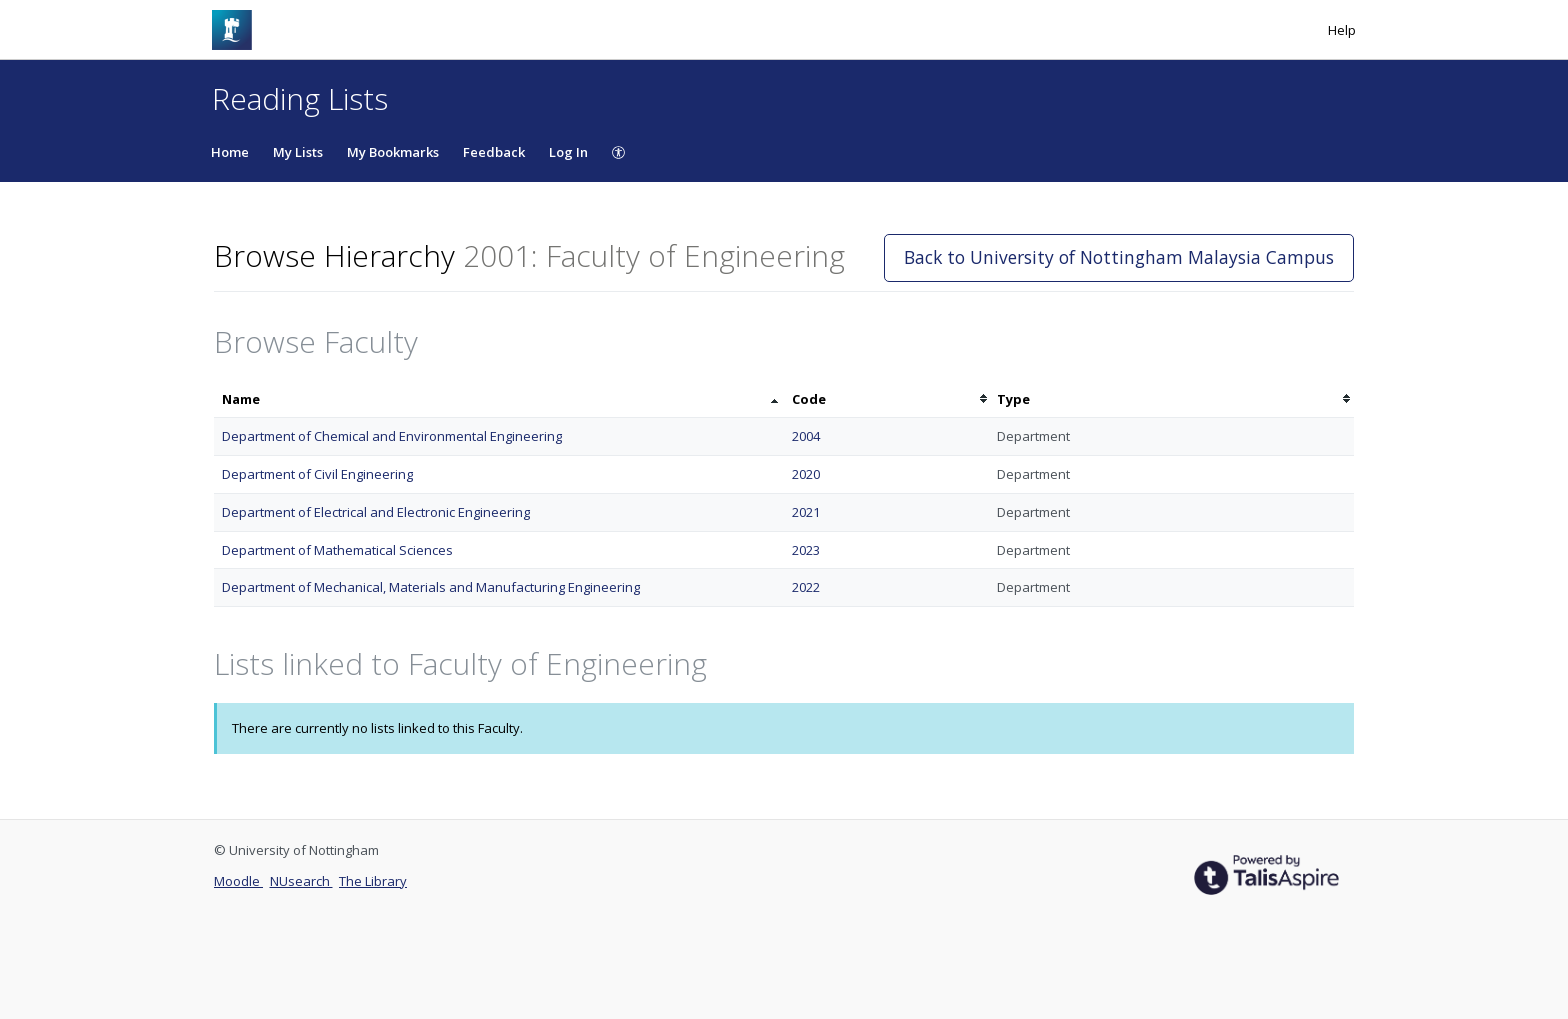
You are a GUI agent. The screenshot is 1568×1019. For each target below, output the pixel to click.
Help (1342, 30)
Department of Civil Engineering (317, 474)
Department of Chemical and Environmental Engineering (392, 436)
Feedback (494, 152)
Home (230, 152)
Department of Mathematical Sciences (337, 550)
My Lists (298, 152)
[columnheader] (499, 399)
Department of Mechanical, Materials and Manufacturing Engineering (431, 587)
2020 (806, 474)
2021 (806, 512)
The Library (373, 881)
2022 (806, 587)
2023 (806, 550)
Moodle (238, 881)
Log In (568, 152)
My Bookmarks (393, 152)
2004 (806, 436)
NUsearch (301, 881)
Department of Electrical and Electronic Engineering (376, 512)
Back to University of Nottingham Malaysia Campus (1119, 257)
